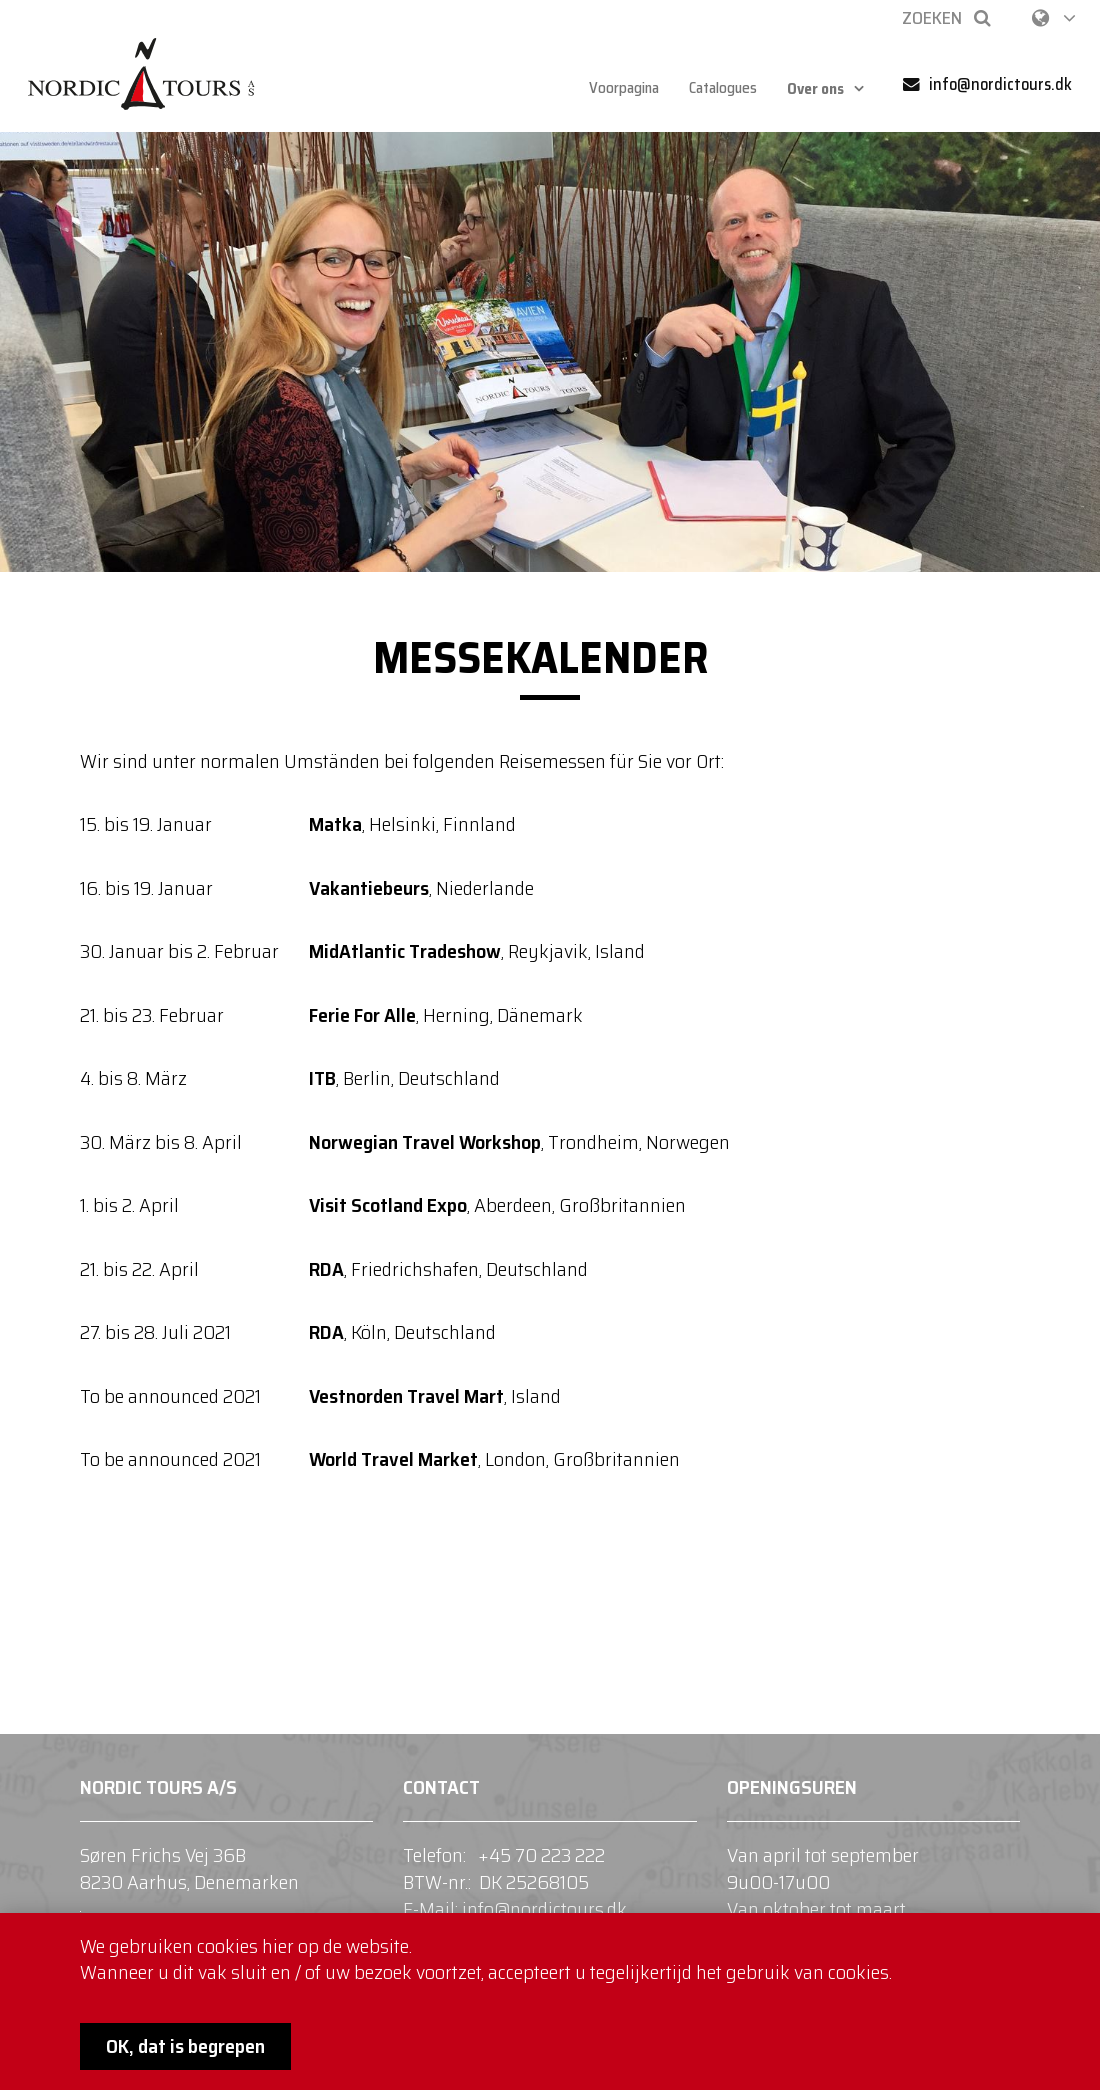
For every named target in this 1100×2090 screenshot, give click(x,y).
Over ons (819, 88)
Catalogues (720, 88)
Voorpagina (615, 88)
